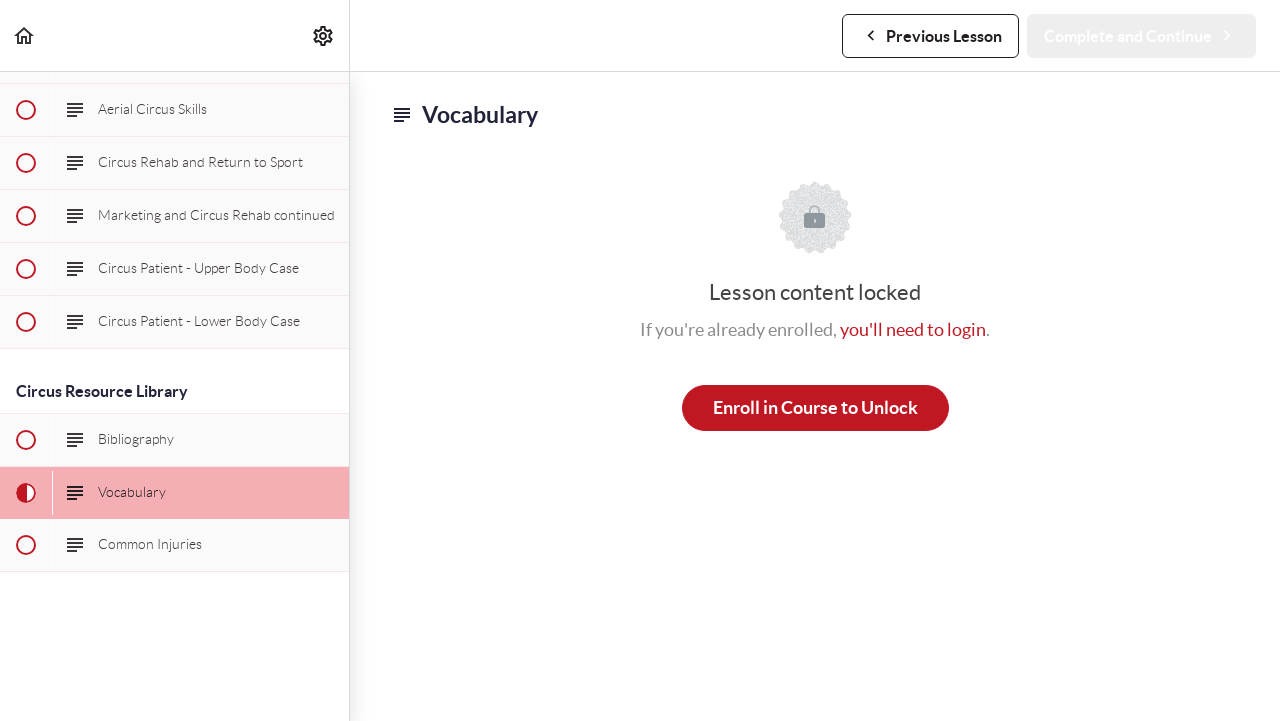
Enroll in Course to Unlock (815, 407)
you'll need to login (913, 329)
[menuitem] (324, 35)
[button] (25, 35)
